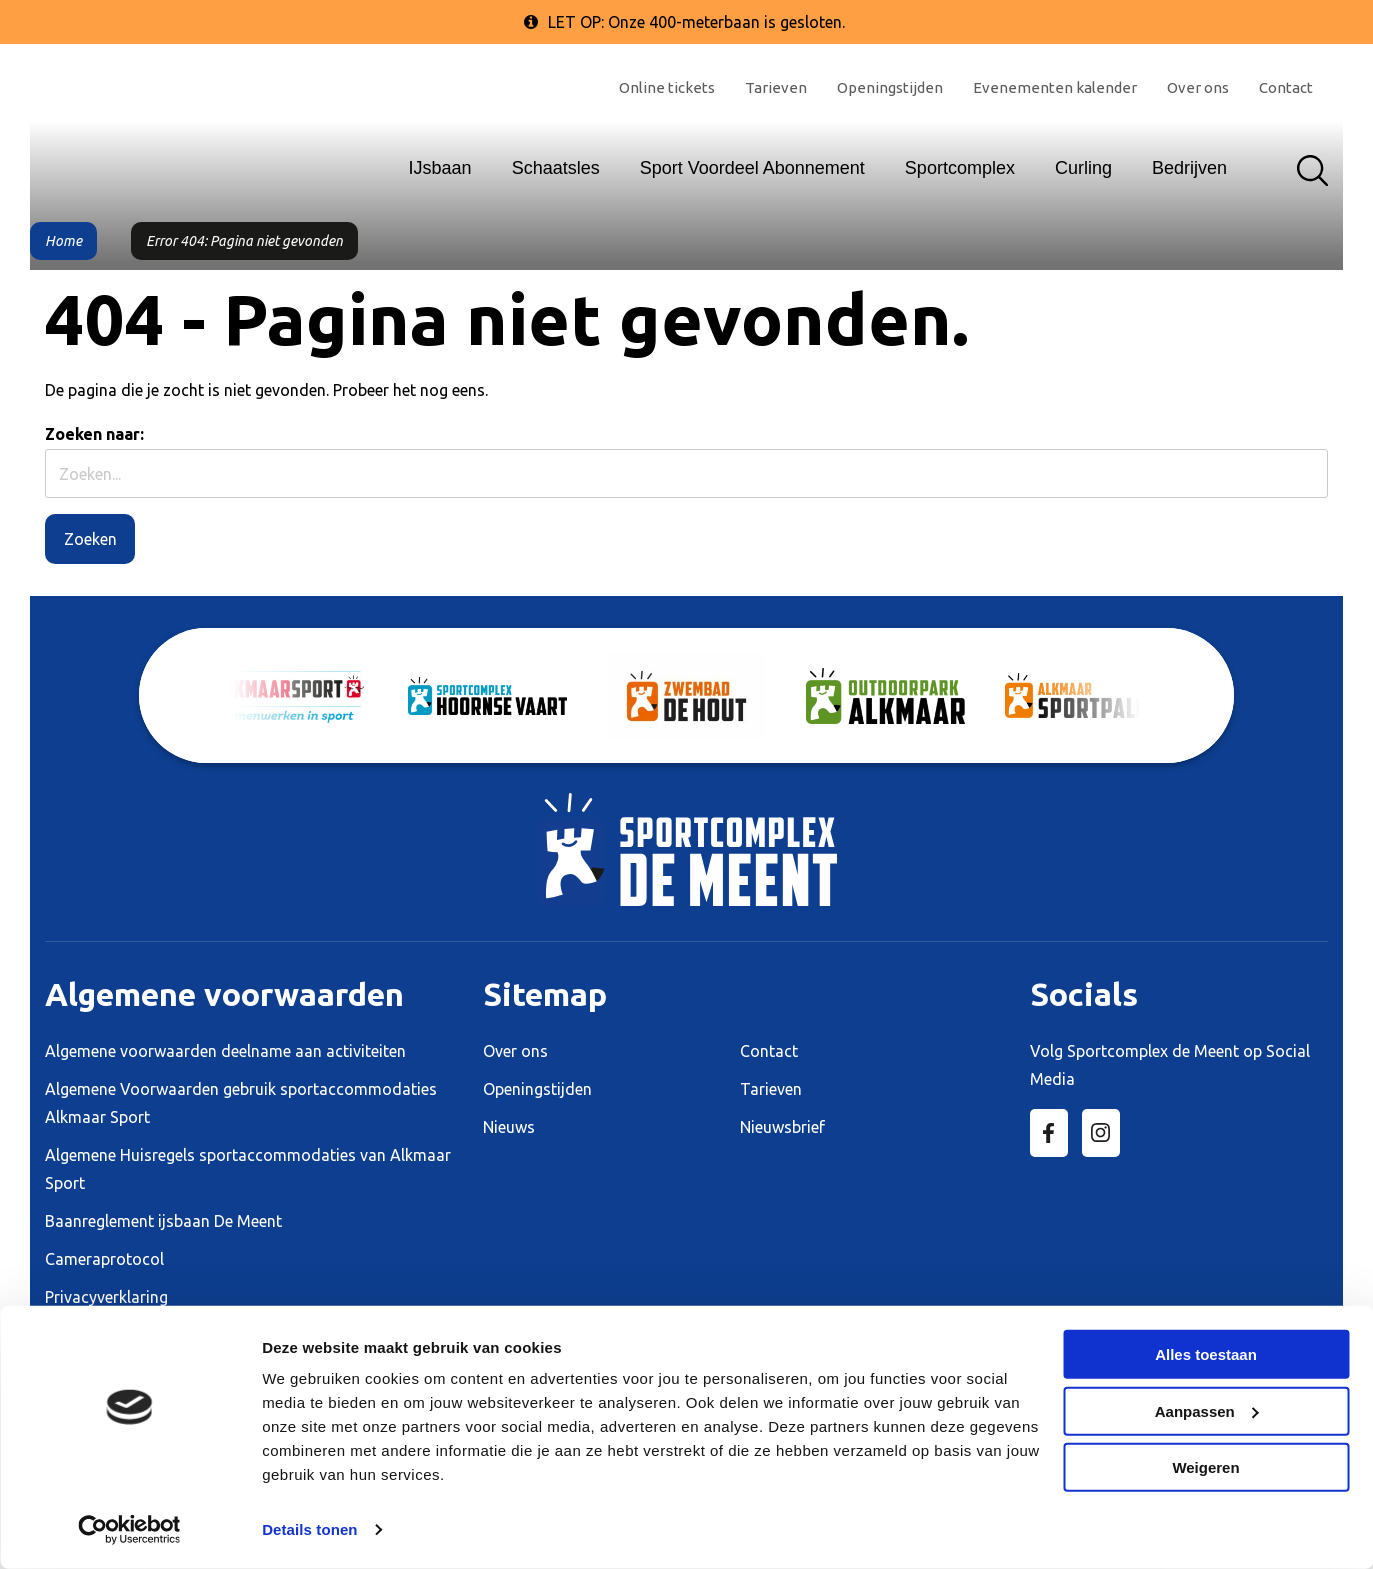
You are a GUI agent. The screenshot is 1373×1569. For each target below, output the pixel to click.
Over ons (1198, 87)
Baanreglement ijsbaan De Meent (163, 1221)
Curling (1083, 168)
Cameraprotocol (104, 1259)
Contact (1286, 87)
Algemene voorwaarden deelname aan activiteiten (225, 1051)
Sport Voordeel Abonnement (752, 168)
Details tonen (309, 1529)
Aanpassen (1207, 1410)
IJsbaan (440, 168)
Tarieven (776, 87)
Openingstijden (890, 87)
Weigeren (1205, 1467)
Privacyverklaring (106, 1297)
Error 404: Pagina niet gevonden (244, 241)
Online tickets (667, 87)
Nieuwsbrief (782, 1127)
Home (63, 241)
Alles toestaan (1206, 1354)
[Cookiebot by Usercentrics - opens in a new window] (129, 1530)
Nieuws (509, 1127)
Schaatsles (556, 168)
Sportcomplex (960, 168)
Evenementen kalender (1055, 87)
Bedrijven (1189, 168)
